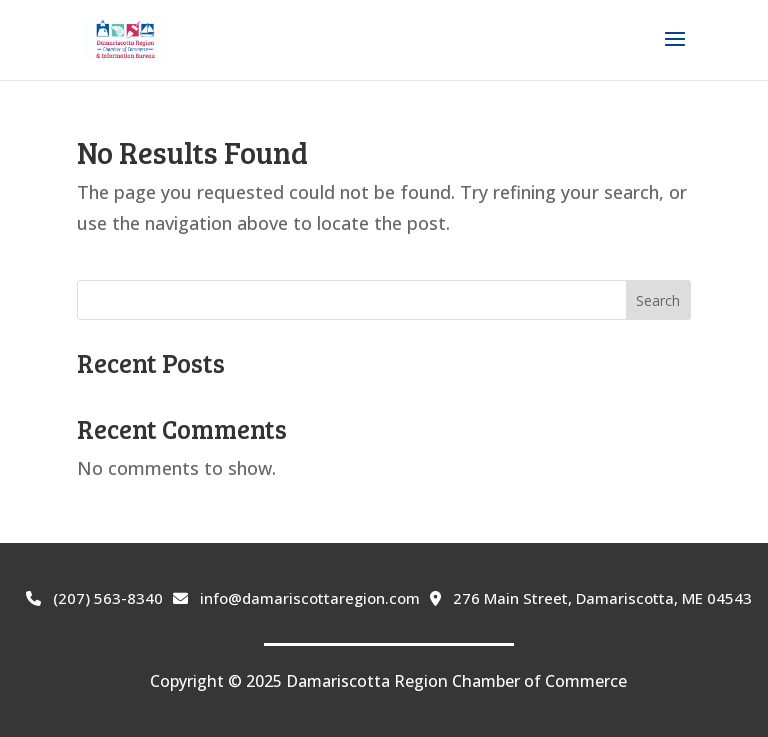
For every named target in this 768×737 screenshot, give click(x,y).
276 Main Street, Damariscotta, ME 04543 (591, 598)
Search (658, 300)
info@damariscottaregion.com (296, 598)
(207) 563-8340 (94, 598)
